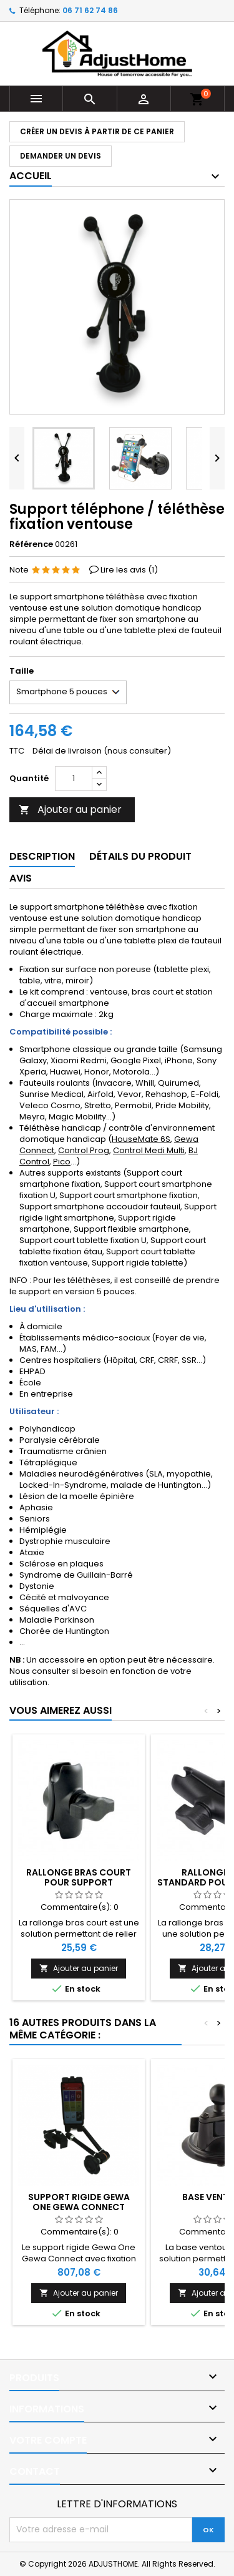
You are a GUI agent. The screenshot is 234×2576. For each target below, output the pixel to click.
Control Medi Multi (149, 1150)
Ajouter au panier (70, 809)
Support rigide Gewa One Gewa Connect (79, 2202)
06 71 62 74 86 (90, 10)
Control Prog (83, 1150)
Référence (31, 544)
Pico (62, 1162)
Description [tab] (42, 856)
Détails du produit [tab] (140, 856)
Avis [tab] (20, 878)
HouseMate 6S (141, 1139)
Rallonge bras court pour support (78, 1877)
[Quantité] (73, 778)
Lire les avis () (129, 570)
